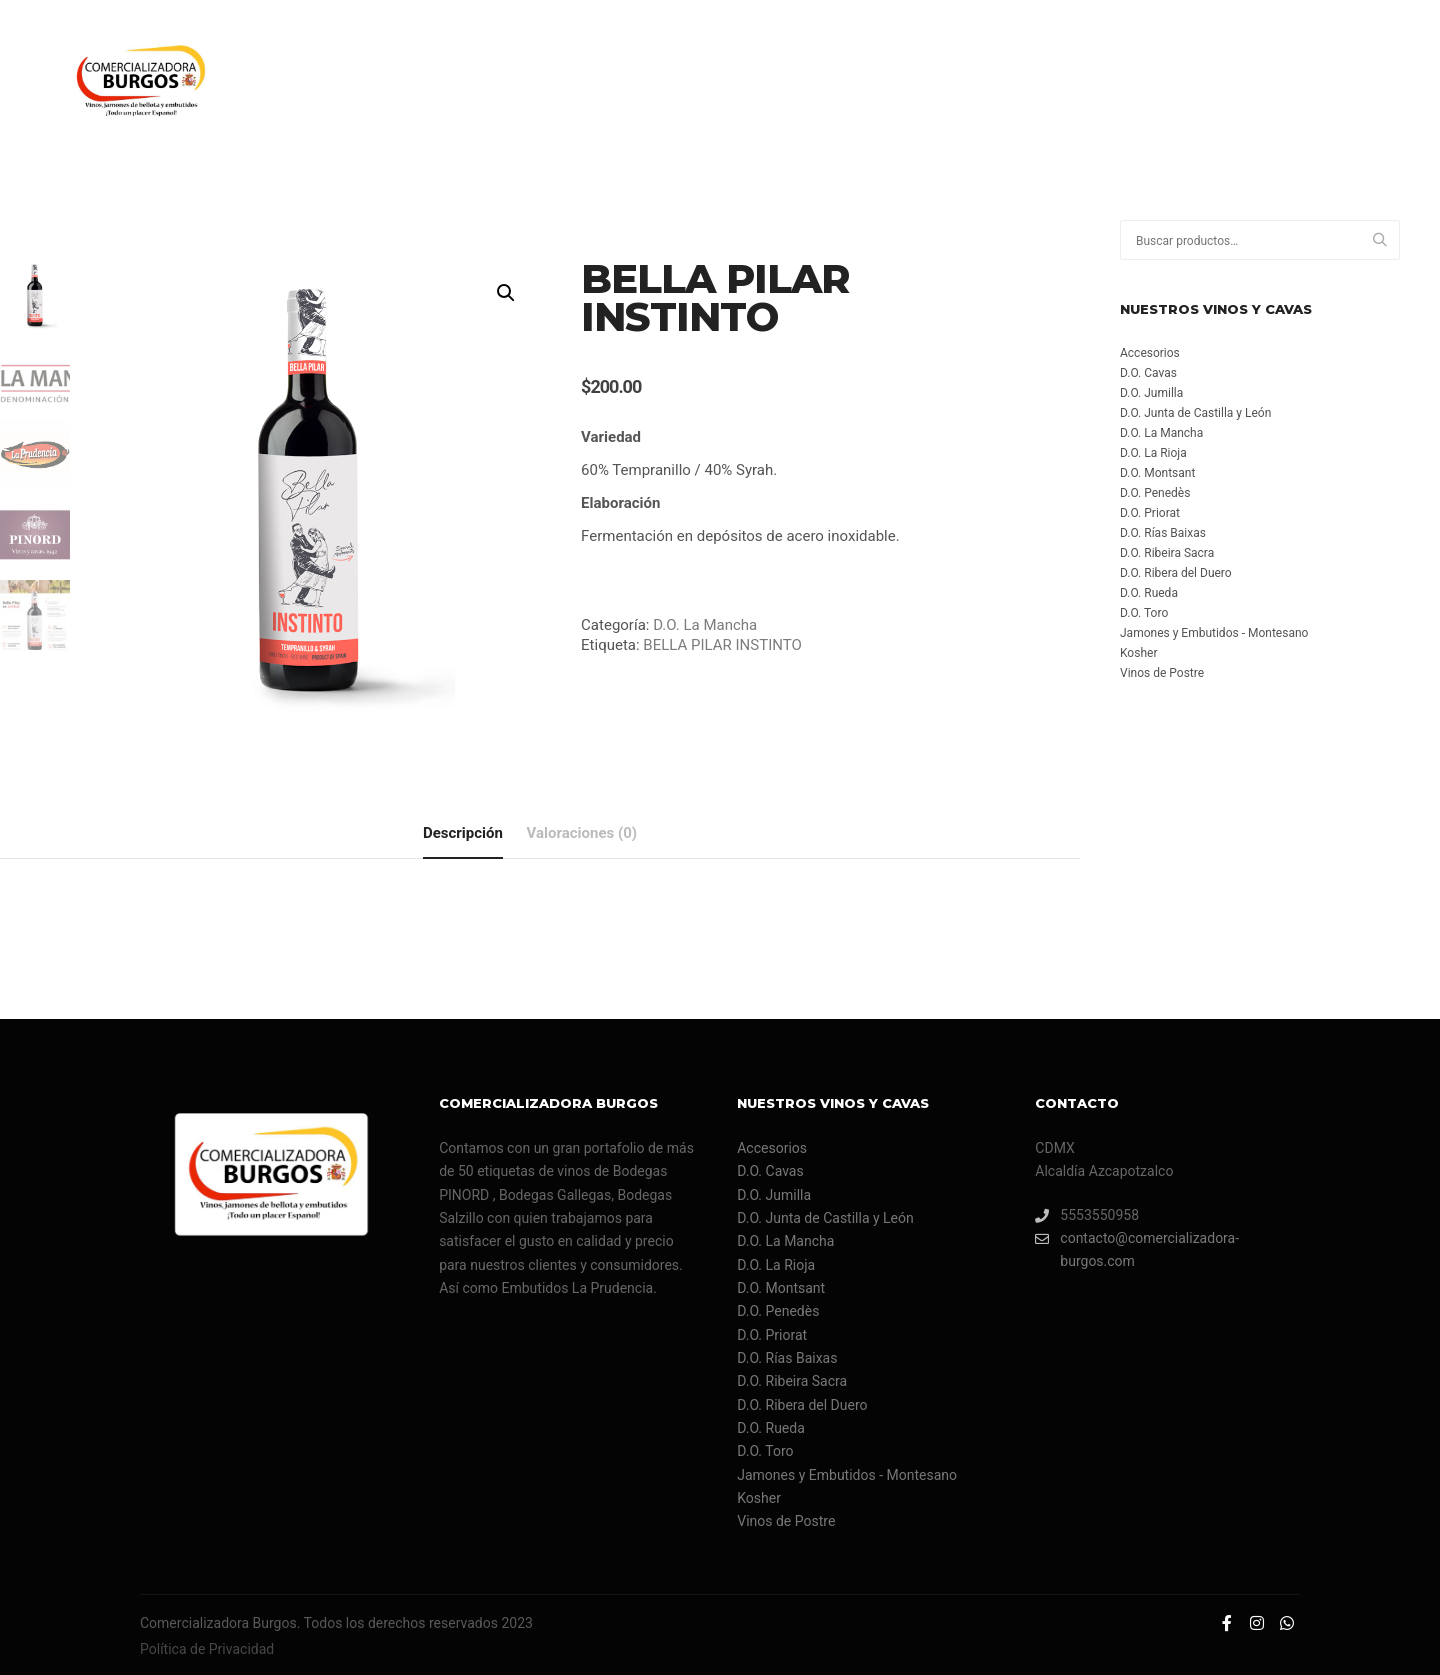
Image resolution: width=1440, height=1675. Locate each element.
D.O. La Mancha (705, 625)
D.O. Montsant (1157, 473)
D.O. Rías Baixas (1163, 533)
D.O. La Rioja (1153, 453)
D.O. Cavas (1148, 373)
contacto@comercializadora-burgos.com (1137, 1247)
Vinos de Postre (1162, 673)
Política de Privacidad (207, 1647)
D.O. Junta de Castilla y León (1195, 413)
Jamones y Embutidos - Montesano (1214, 633)
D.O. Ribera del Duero (1176, 573)
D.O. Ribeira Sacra (1167, 553)
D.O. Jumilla (1151, 393)
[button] (506, 293)
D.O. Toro (1144, 613)
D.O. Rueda (1149, 593)
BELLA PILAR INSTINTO (722, 645)
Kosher (1138, 653)
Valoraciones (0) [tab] (582, 831)
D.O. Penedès (1155, 493)
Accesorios (1150, 353)
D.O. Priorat (1150, 513)
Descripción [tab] (463, 831)
